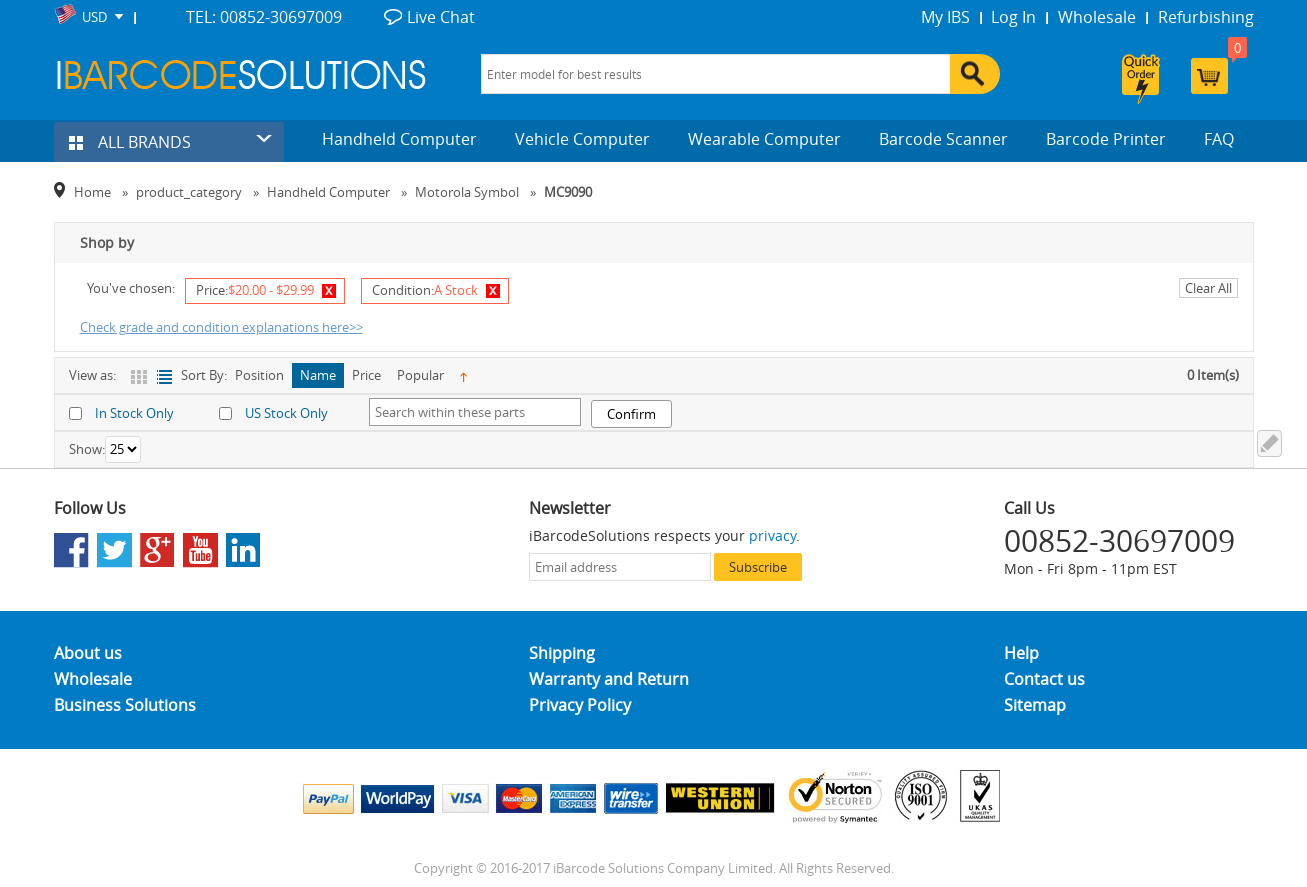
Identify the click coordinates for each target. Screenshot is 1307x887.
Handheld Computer (399, 139)
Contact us (1044, 679)
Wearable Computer (764, 139)
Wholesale (1097, 17)
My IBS (945, 17)
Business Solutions (125, 705)
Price (366, 375)
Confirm (631, 414)
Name (318, 375)
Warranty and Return (609, 679)
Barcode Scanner (943, 139)
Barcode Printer (1106, 139)
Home (92, 192)
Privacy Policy (580, 705)
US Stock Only (286, 413)
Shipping (562, 653)
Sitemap (1035, 705)
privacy (772, 535)
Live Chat (441, 17)
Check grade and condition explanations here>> (221, 327)
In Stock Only (134, 413)
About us (88, 653)
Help (1021, 653)
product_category (189, 192)
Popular (420, 375)
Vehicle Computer (582, 139)
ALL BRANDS (130, 142)
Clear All (1208, 288)
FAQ (1219, 139)
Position (259, 375)
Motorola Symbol (467, 192)
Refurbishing (1206, 17)
